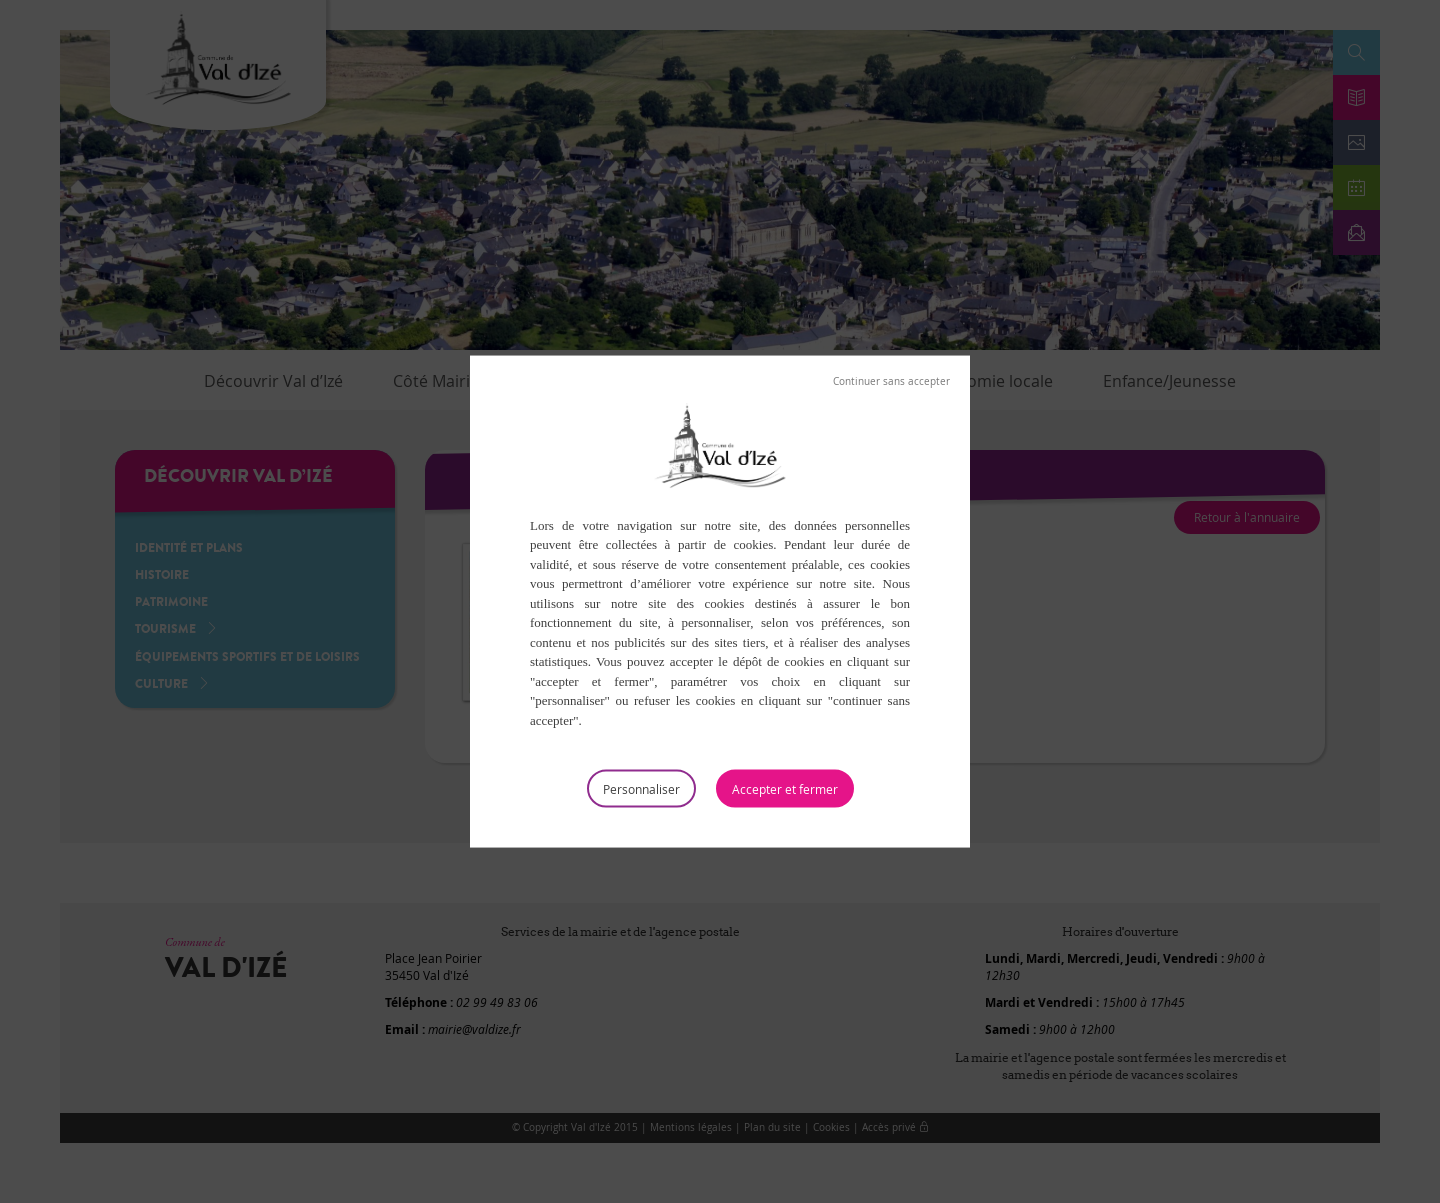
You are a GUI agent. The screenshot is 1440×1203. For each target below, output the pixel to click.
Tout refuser (891, 381)
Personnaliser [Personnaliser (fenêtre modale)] (641, 789)
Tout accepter (785, 789)
